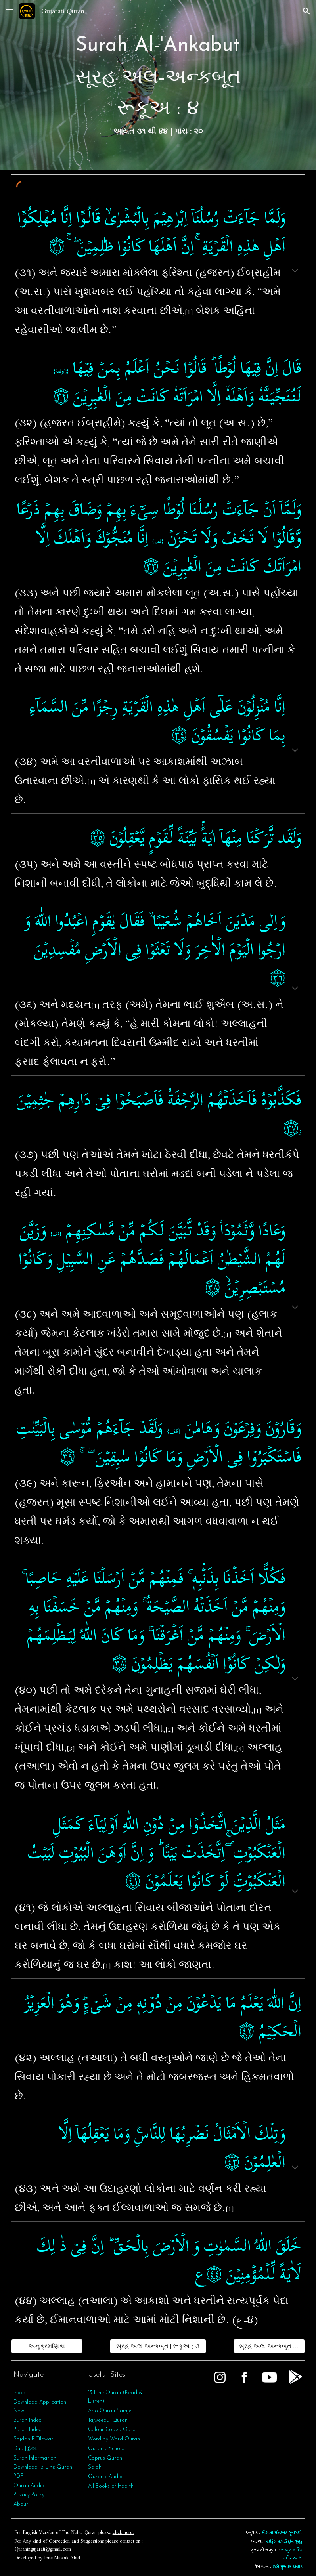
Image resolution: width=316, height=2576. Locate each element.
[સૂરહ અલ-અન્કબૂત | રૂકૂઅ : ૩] (158, 2346)
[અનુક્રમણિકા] (47, 2346)
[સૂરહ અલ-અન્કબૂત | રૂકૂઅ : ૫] (269, 2346)
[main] (158, 85)
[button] (9, 11)
